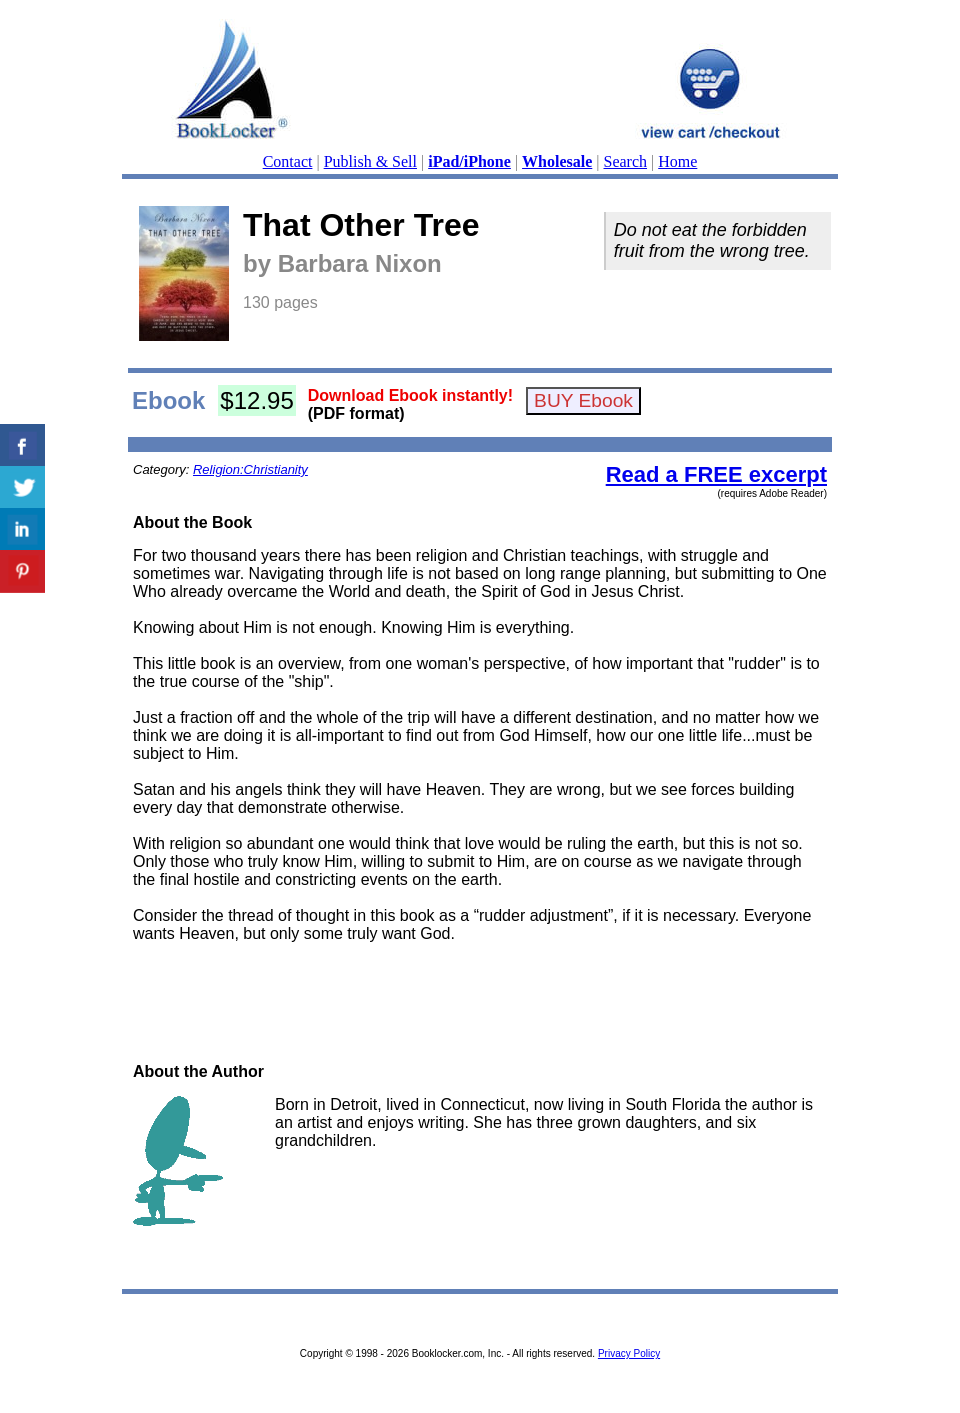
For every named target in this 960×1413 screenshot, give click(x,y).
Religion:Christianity (250, 469)
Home (677, 161)
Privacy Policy (629, 1353)
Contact (288, 161)
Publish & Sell (370, 161)
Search (626, 161)
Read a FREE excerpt (716, 474)
